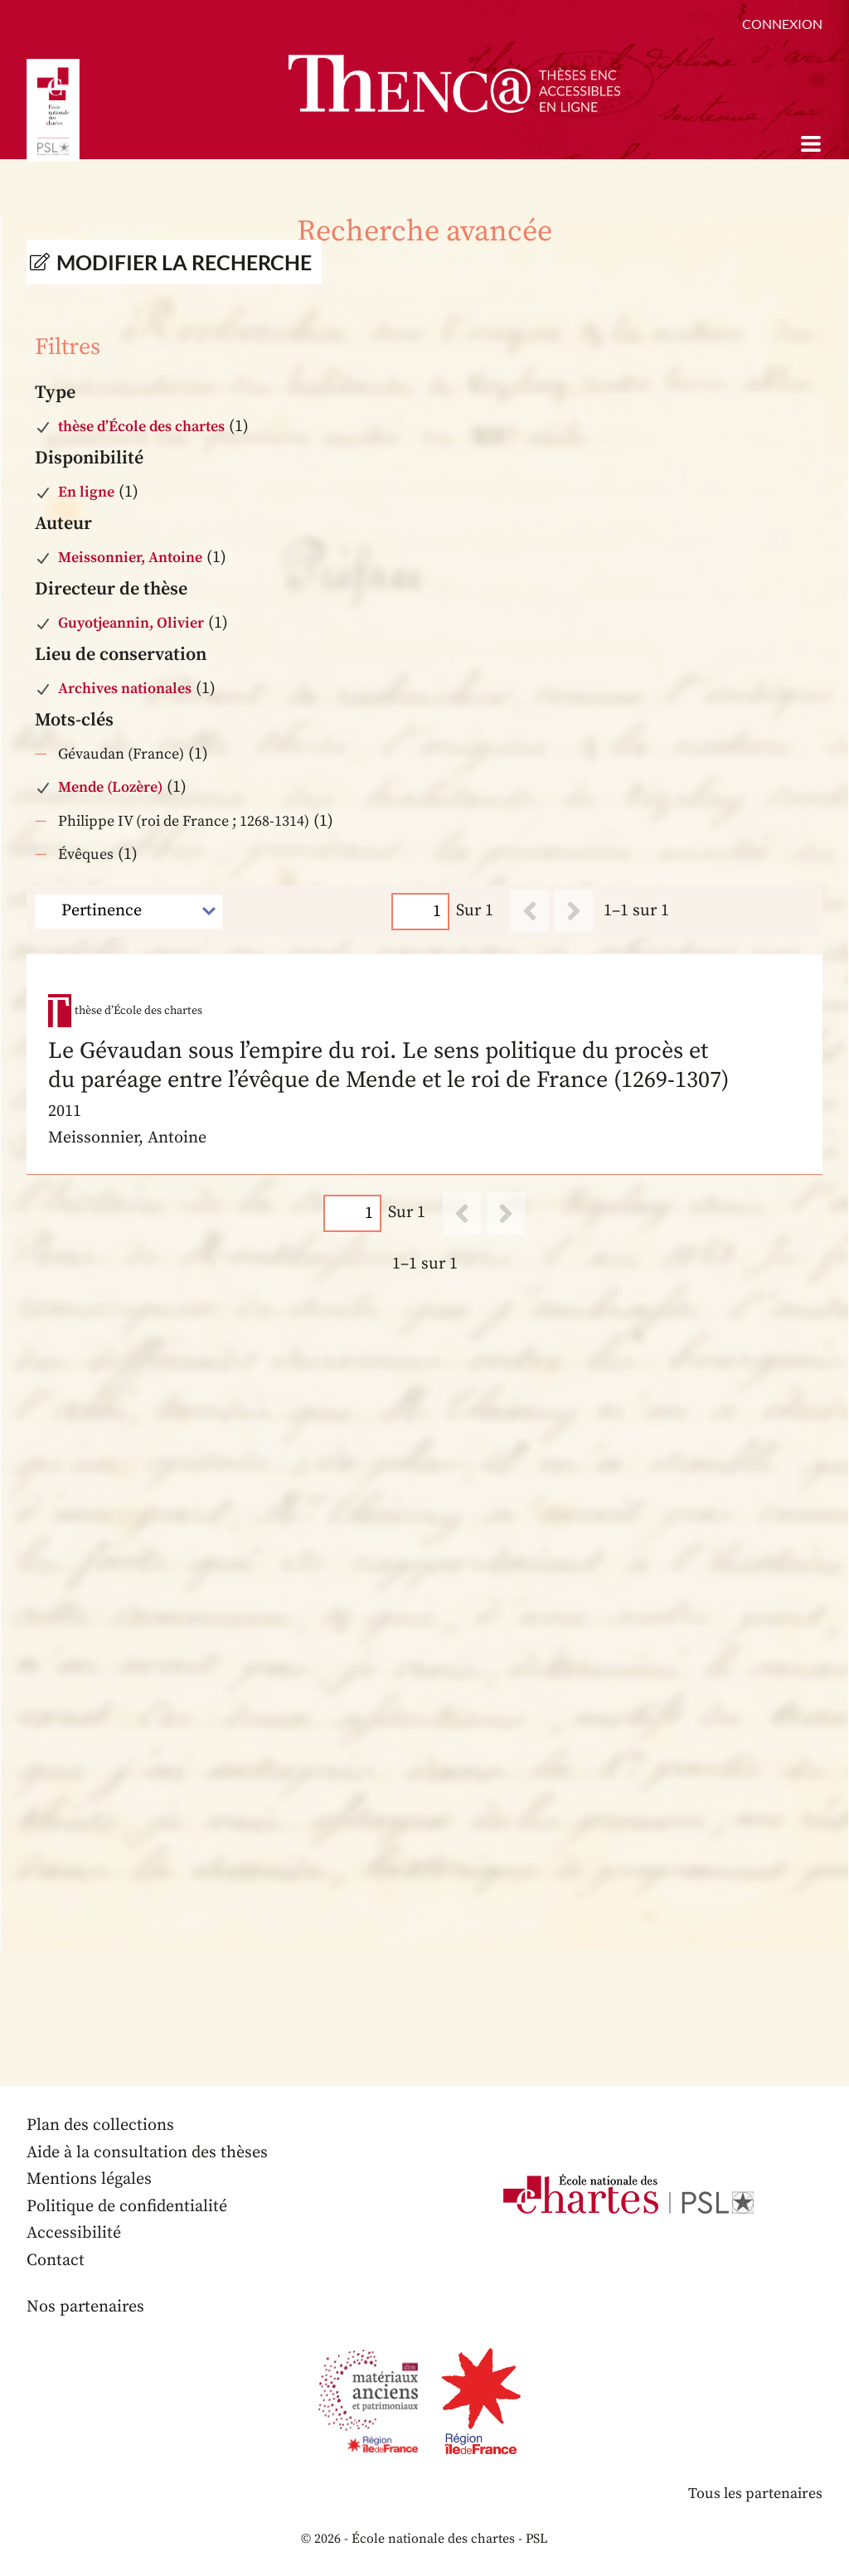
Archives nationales (125, 688)
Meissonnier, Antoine (130, 557)
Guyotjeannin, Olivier (131, 623)
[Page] (420, 910)
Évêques (86, 854)
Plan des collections (100, 2126)
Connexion (782, 24)
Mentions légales (89, 2180)
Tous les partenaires (755, 2494)
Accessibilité (74, 2234)
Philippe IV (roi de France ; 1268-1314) (183, 821)
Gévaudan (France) (121, 754)
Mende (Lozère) (110, 787)
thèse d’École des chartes (141, 426)
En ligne (86, 492)
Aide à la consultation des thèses (147, 2152)
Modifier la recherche (184, 262)
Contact (56, 2260)
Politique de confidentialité (127, 2206)
